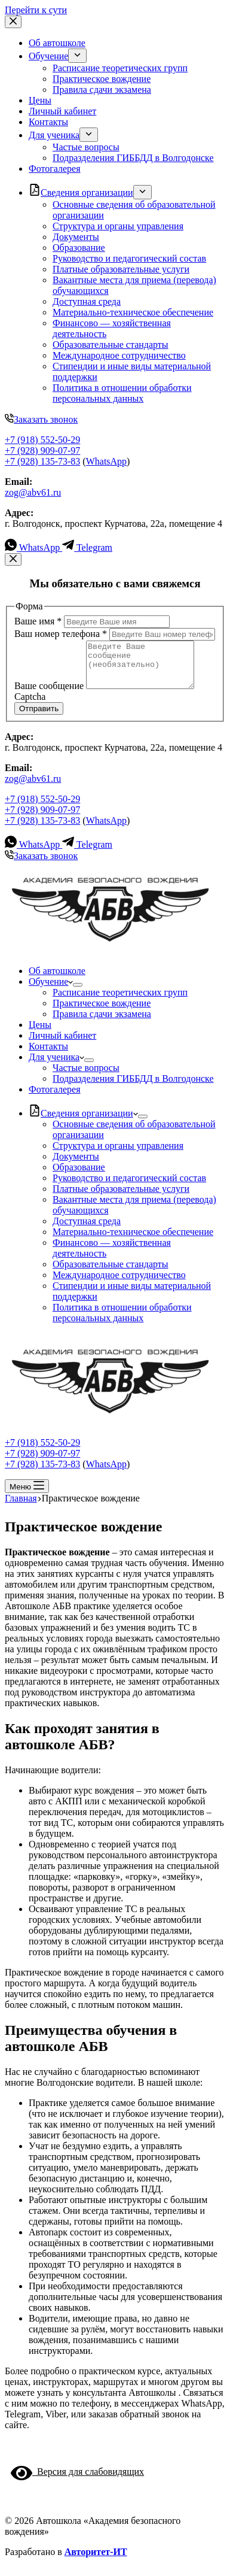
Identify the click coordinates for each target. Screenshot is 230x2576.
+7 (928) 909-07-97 (42, 450)
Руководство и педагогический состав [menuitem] (129, 258)
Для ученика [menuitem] (54, 135)
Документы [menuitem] (76, 237)
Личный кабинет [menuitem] (62, 111)
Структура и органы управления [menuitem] (118, 226)
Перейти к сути (36, 10)
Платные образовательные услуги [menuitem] (121, 269)
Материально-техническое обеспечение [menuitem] (133, 312)
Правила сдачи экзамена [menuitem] (102, 89)
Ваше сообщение (50, 695)
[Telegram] (87, 547)
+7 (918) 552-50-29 (42, 440)
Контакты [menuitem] (48, 122)
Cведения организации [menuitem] (81, 192)
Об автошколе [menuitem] (57, 43)
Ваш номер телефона (61, 634)
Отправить (39, 717)
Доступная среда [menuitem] (87, 301)
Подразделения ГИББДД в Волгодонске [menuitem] (133, 158)
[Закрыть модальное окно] (13, 559)
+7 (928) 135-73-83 (42, 461)
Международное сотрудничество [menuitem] (119, 355)
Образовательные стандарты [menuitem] (110, 344)
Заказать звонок (41, 419)
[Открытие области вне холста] (27, 1495)
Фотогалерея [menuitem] (55, 168)
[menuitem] (77, 55)
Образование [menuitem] (79, 247)
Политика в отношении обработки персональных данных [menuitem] (122, 393)
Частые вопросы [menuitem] (86, 147)
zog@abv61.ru (33, 492)
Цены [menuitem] (40, 100)
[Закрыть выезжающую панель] (13, 22)
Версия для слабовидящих (77, 2480)
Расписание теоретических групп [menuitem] (120, 68)
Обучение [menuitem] (48, 56)
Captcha (29, 705)
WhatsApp (106, 461)
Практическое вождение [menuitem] (102, 79)
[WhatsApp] (33, 547)
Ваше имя (39, 621)
